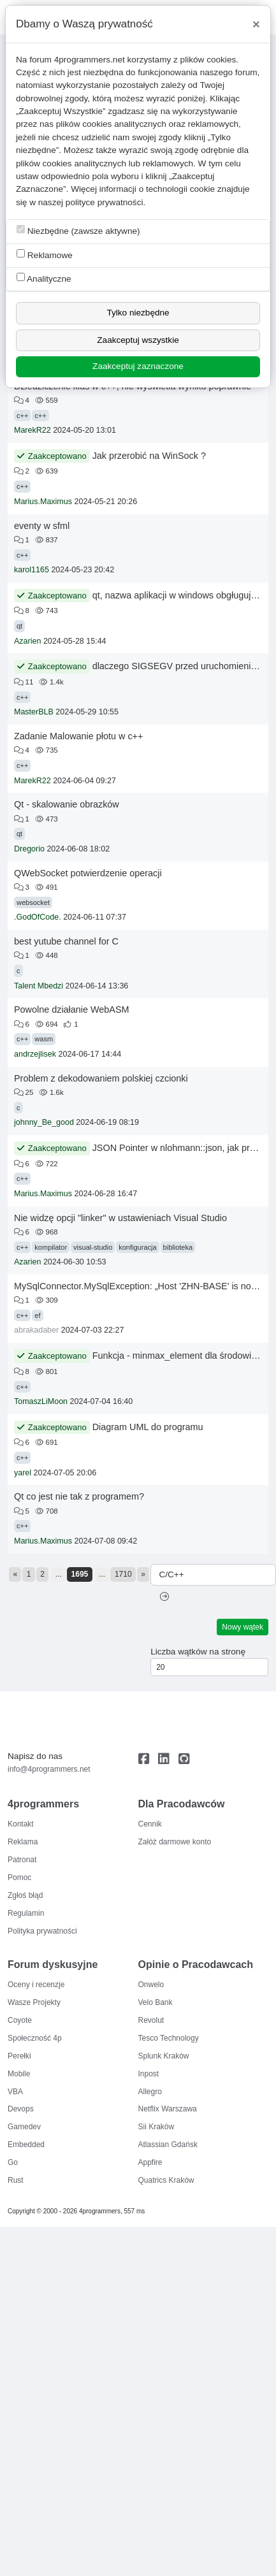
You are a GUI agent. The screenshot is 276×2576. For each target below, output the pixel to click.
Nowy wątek (242, 1627)
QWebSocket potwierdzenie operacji (88, 873)
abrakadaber (36, 1330)
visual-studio (92, 1247)
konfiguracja (137, 1247)
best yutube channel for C (66, 941)
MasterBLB (34, 711)
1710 (123, 1574)
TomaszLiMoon (41, 1401)
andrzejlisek (35, 1054)
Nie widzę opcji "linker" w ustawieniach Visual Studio (120, 1218)
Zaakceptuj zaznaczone (138, 366)
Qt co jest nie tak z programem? (79, 1496)
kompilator (50, 1247)
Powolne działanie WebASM (71, 1009)
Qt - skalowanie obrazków (66, 804)
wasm (43, 1039)
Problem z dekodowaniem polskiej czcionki (101, 1078)
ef (37, 1315)
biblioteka (177, 1247)
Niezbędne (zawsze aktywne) (78, 230)
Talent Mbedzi (38, 985)
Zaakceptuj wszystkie (137, 340)
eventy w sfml (41, 526)
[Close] (256, 24)
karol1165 (31, 569)
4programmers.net (89, 59)
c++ (22, 415)
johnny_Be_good (44, 1122)
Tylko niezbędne (137, 312)
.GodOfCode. (37, 917)
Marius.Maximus (43, 501)
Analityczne (44, 278)
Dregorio (29, 848)
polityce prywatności (104, 202)
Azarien (27, 641)
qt (19, 626)
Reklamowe (45, 254)
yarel (22, 1472)
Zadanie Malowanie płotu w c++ (78, 736)
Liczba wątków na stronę (197, 1651)
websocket (33, 902)
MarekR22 (32, 430)
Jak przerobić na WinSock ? (149, 456)
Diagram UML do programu (147, 1427)
